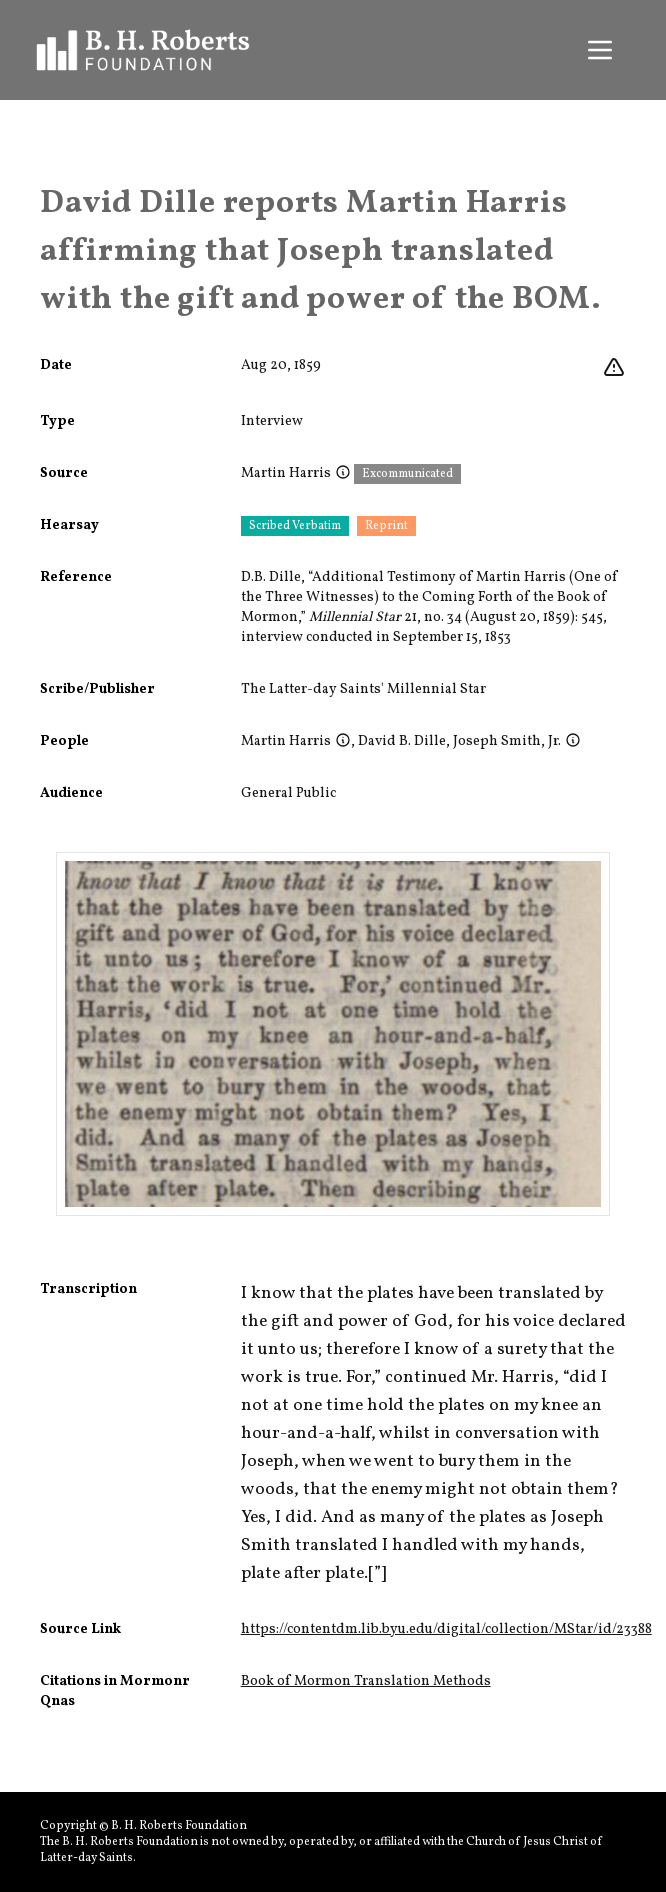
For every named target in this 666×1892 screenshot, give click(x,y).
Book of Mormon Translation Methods (366, 1681)
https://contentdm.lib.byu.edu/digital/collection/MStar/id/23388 (446, 1629)
